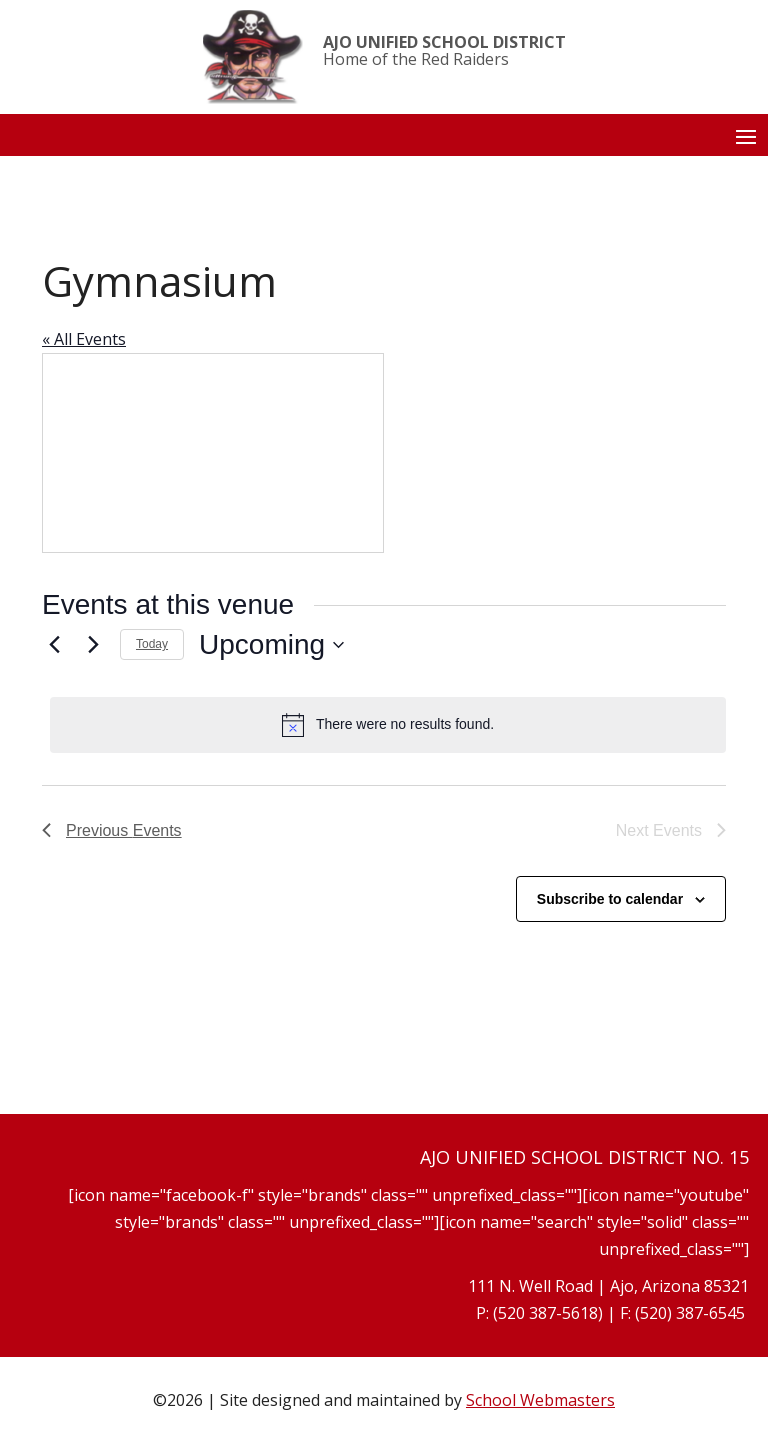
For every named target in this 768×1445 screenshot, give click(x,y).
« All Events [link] (84, 339)
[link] (253, 57)
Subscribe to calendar (610, 899)
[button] (746, 136)
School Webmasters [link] (540, 1400)
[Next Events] (93, 645)
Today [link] (152, 644)
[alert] (388, 725)
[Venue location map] (213, 453)
